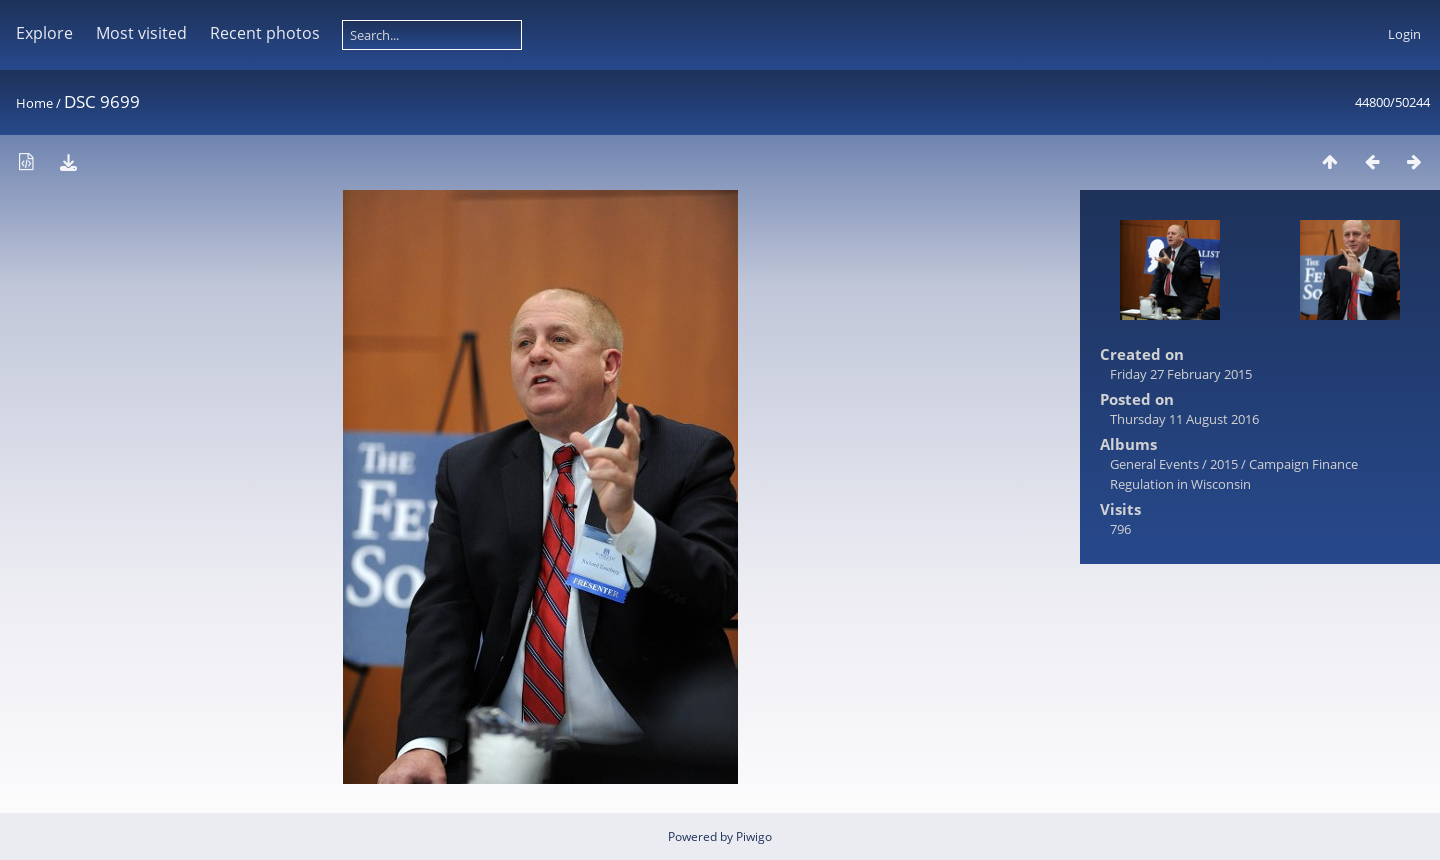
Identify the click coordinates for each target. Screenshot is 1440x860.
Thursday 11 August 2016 (1184, 419)
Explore (44, 33)
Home (34, 103)
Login (1404, 34)
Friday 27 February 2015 (1181, 374)
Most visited (141, 33)
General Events (1154, 464)
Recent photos (265, 33)
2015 (1224, 464)
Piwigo (754, 836)
